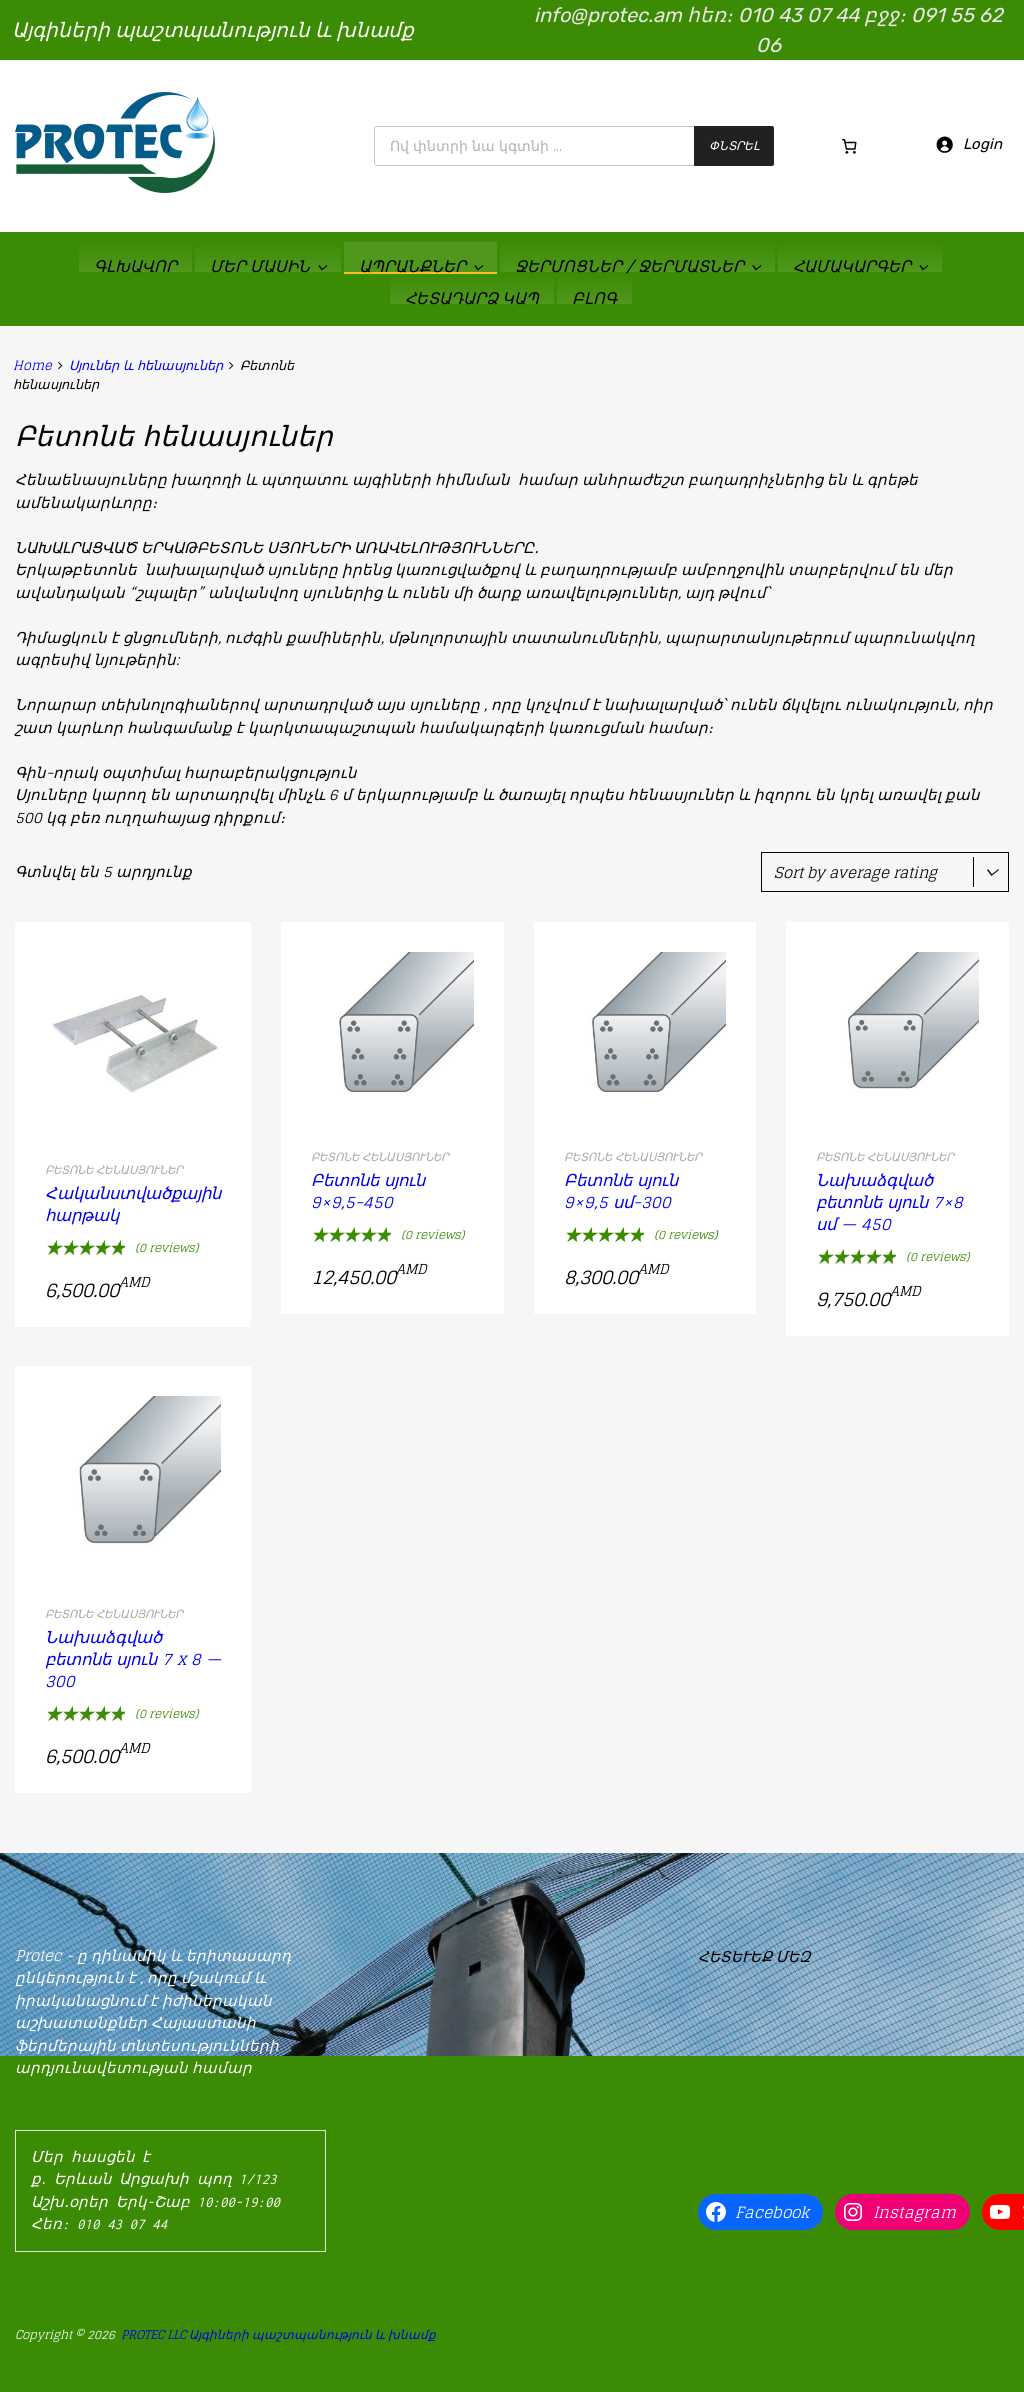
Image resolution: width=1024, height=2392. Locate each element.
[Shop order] (885, 872)
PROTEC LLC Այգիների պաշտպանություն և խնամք (278, 2334)
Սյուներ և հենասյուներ (146, 365)
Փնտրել (734, 145)
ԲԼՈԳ (594, 297)
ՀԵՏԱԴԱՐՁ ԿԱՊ (472, 297)
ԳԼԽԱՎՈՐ (135, 265)
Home (32, 365)
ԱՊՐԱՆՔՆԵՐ (420, 265)
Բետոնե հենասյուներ (114, 1169)
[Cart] (850, 146)
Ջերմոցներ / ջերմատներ (637, 265)
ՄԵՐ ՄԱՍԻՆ (268, 265)
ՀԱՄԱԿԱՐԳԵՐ (860, 265)
